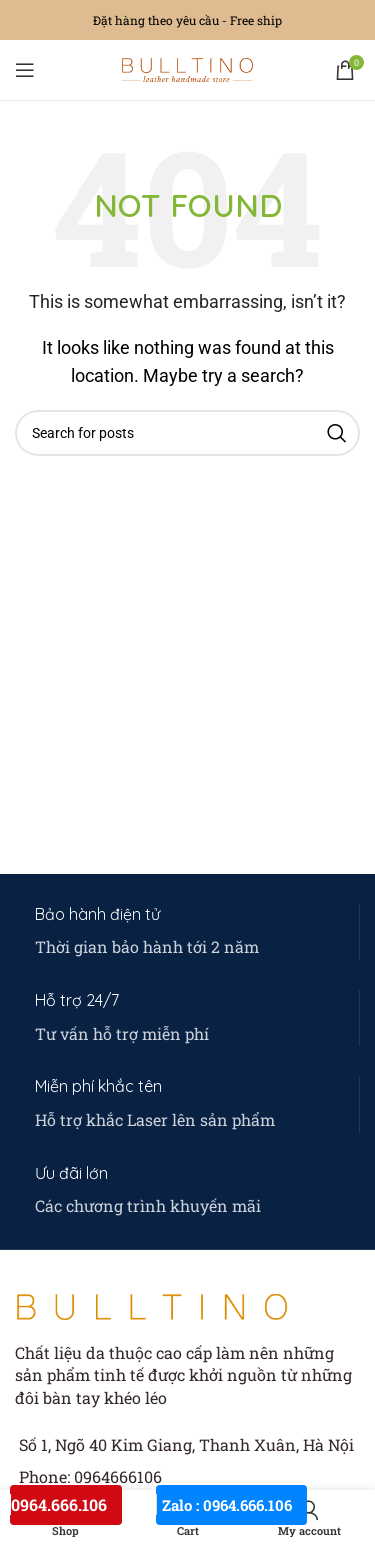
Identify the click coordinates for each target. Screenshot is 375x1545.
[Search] (187, 433)
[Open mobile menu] (25, 70)
